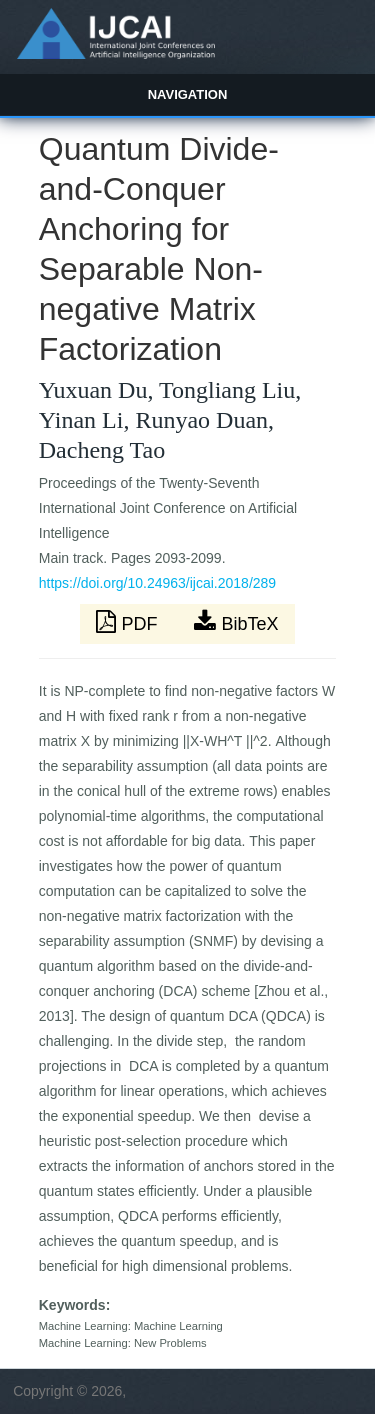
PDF (129, 622)
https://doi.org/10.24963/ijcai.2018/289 (157, 583)
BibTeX (236, 622)
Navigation (188, 94)
